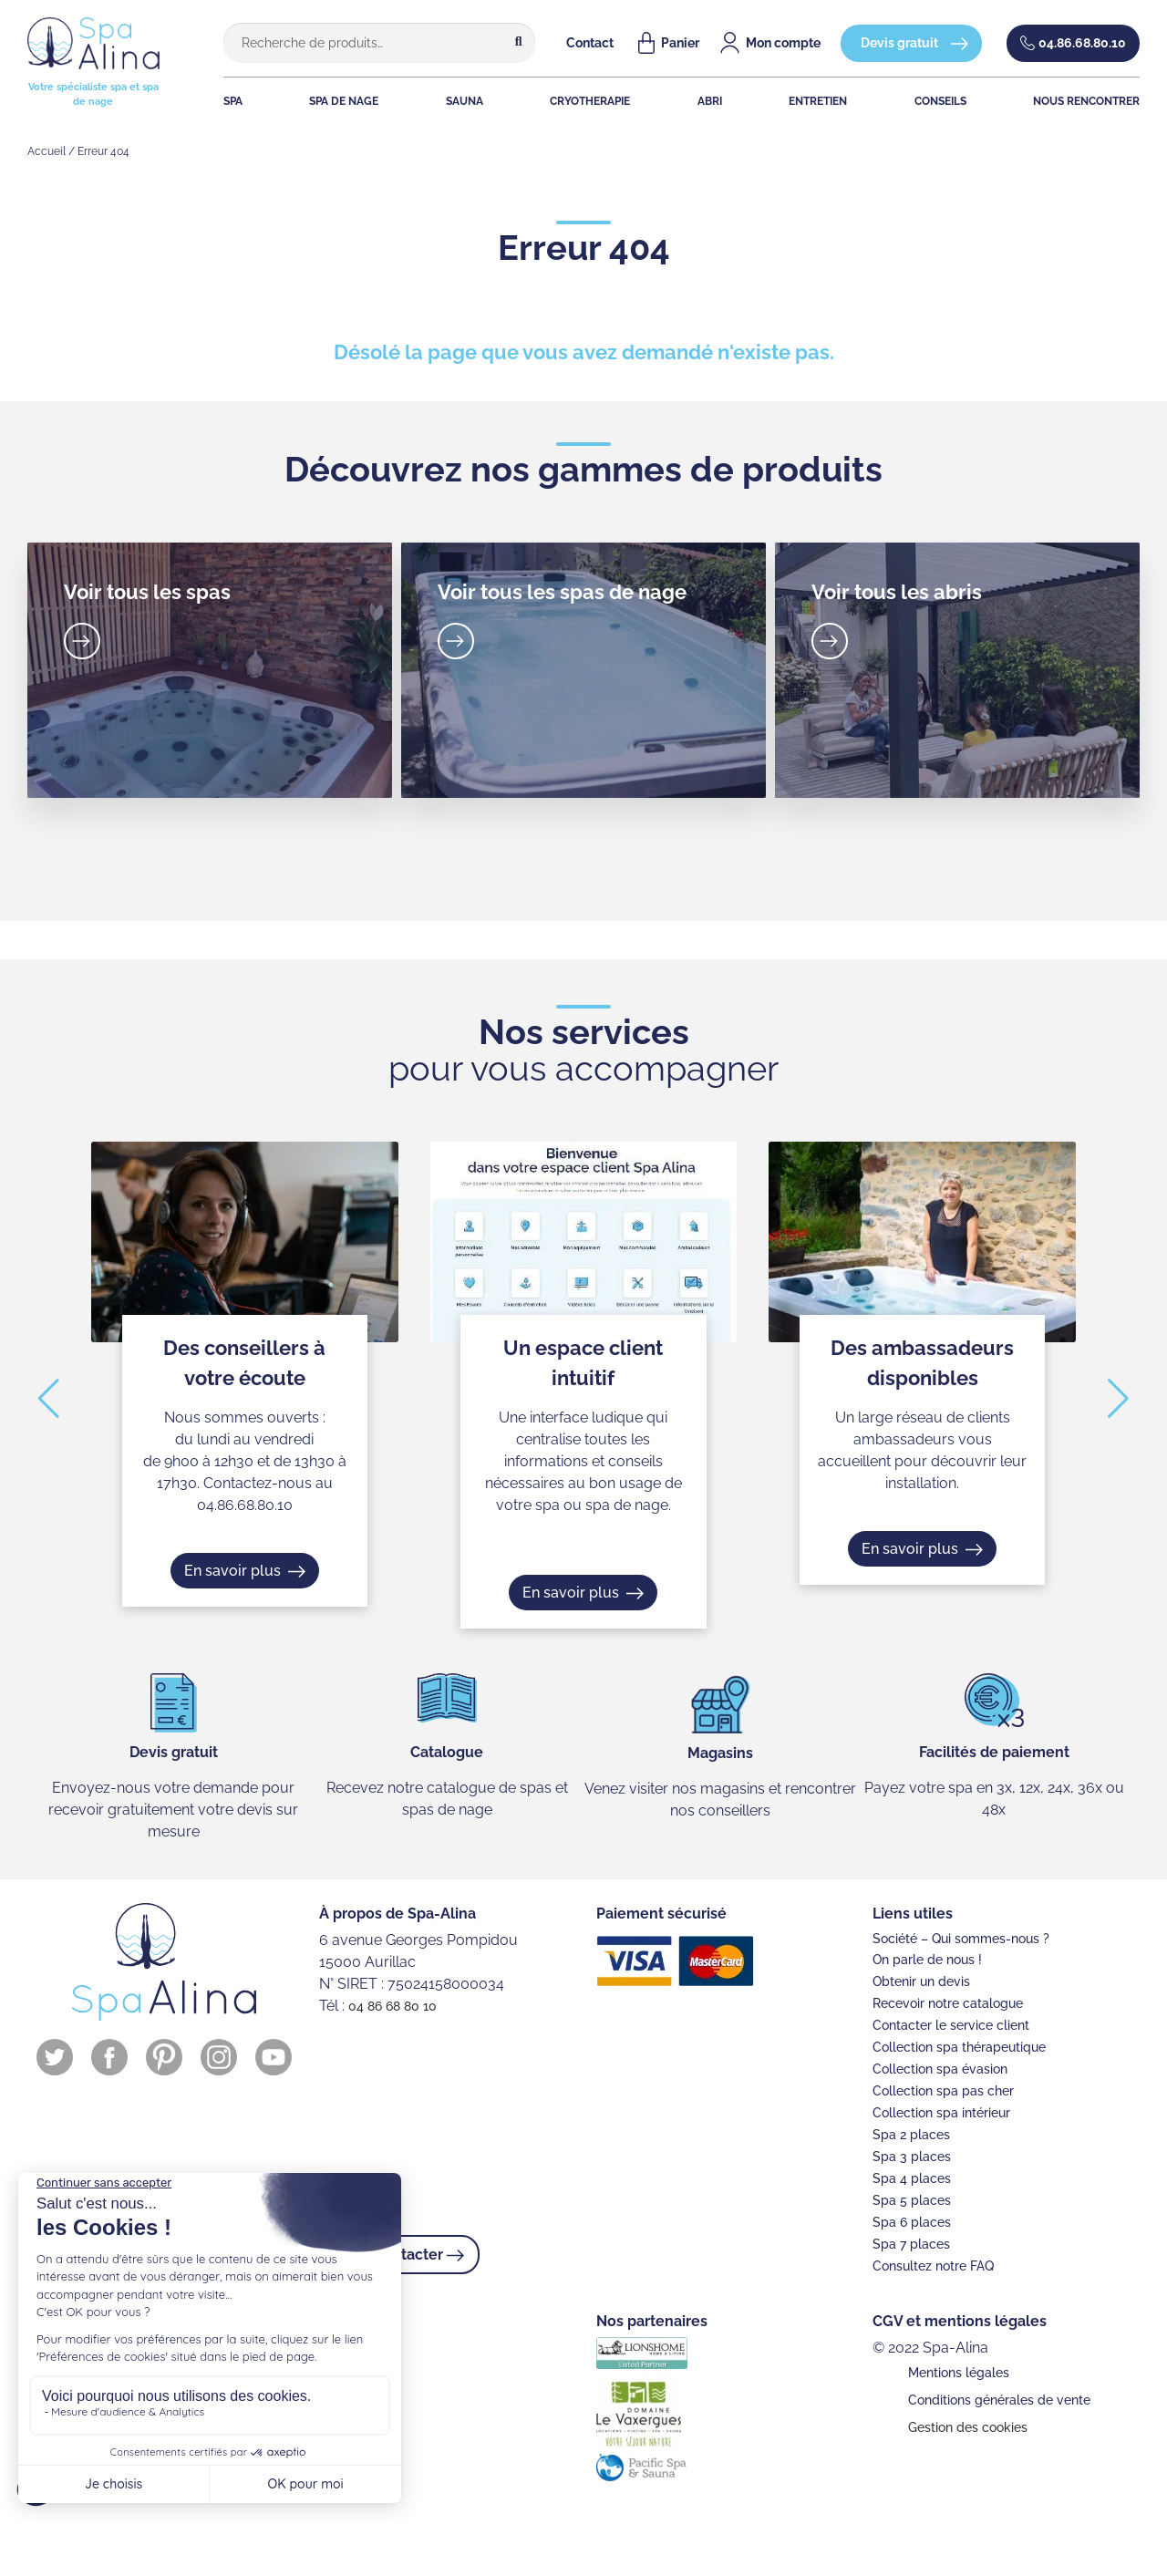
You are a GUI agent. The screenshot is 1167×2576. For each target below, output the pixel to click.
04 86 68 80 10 (392, 2006)
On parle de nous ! (927, 1959)
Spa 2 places (911, 2134)
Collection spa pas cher (943, 2091)
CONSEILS (940, 101)
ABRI (709, 101)
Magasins (720, 1753)
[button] (48, 1399)
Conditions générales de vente (999, 2400)
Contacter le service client (951, 2025)
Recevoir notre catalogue (948, 2003)
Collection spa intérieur (941, 2112)
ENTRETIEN (818, 101)
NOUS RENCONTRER (1086, 101)
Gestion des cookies (968, 2427)
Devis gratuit (899, 43)
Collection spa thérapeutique (959, 2047)
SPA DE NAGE (343, 101)
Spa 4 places (912, 2178)
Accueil (46, 151)
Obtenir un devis (921, 1981)
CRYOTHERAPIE (590, 101)
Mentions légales (958, 2372)
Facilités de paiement (994, 1752)
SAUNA (464, 101)
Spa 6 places (912, 2222)
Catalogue (446, 1752)
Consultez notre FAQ (933, 2266)
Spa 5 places (912, 2200)
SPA (233, 101)
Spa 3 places (912, 2156)
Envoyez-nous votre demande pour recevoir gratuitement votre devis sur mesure (173, 1809)
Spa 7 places (911, 2244)
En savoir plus (232, 1569)
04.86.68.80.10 (1082, 43)
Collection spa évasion (940, 2069)
